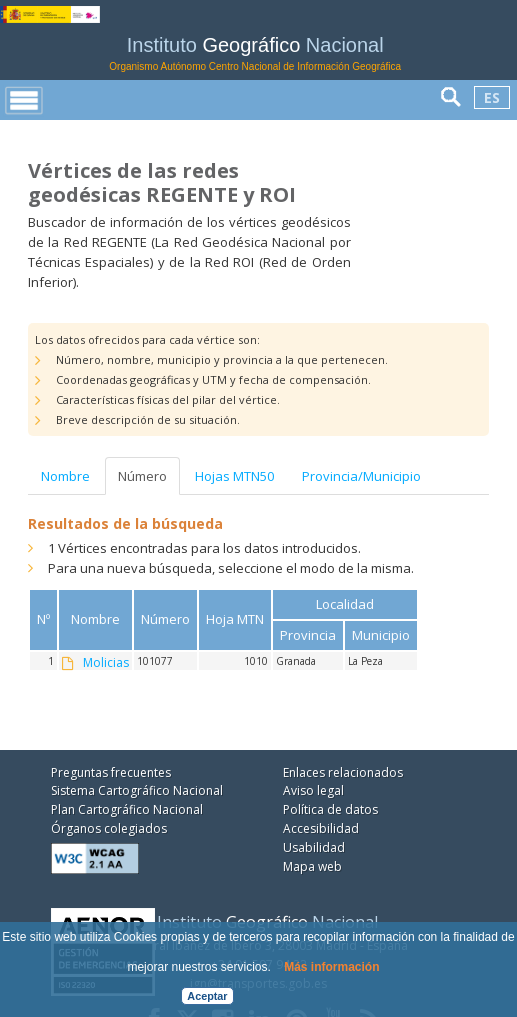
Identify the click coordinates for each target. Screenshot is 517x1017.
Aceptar (207, 996)
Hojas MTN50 (234, 476)
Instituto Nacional (255, 53)
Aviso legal (313, 790)
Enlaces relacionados (343, 772)
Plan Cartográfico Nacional (127, 809)
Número (142, 476)
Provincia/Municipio (361, 476)
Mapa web (312, 866)
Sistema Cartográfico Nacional (137, 790)
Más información (331, 967)
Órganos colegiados (109, 828)
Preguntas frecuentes (111, 772)
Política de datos (330, 809)
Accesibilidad (321, 828)
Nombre (65, 476)
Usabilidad (314, 847)
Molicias (106, 663)
